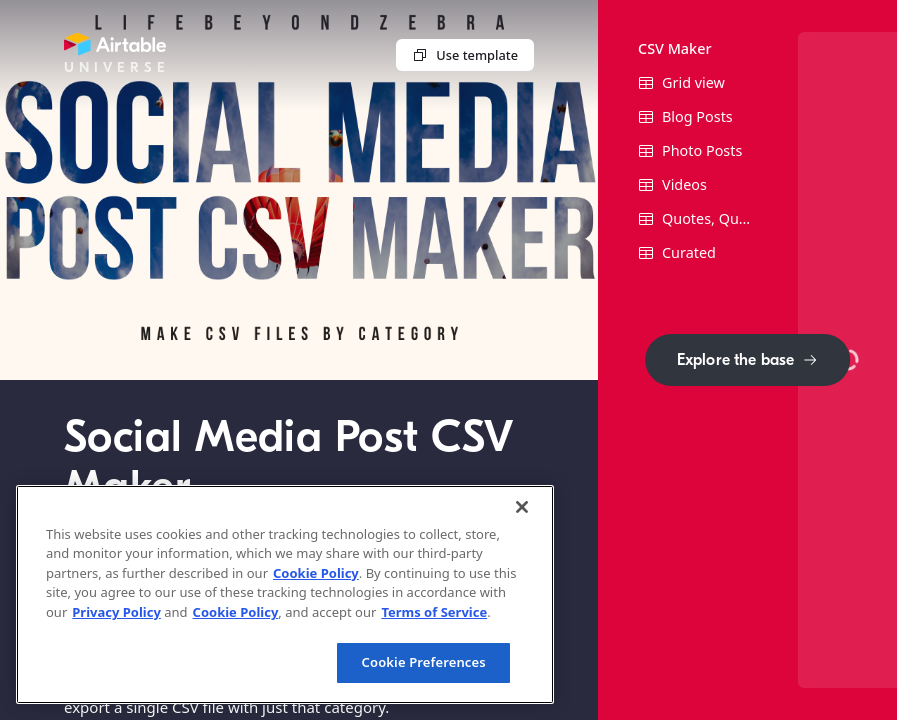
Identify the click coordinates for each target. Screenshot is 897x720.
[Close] (522, 507)
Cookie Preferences (424, 662)
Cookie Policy (316, 573)
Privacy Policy (116, 612)
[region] (285, 594)
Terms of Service (434, 612)
